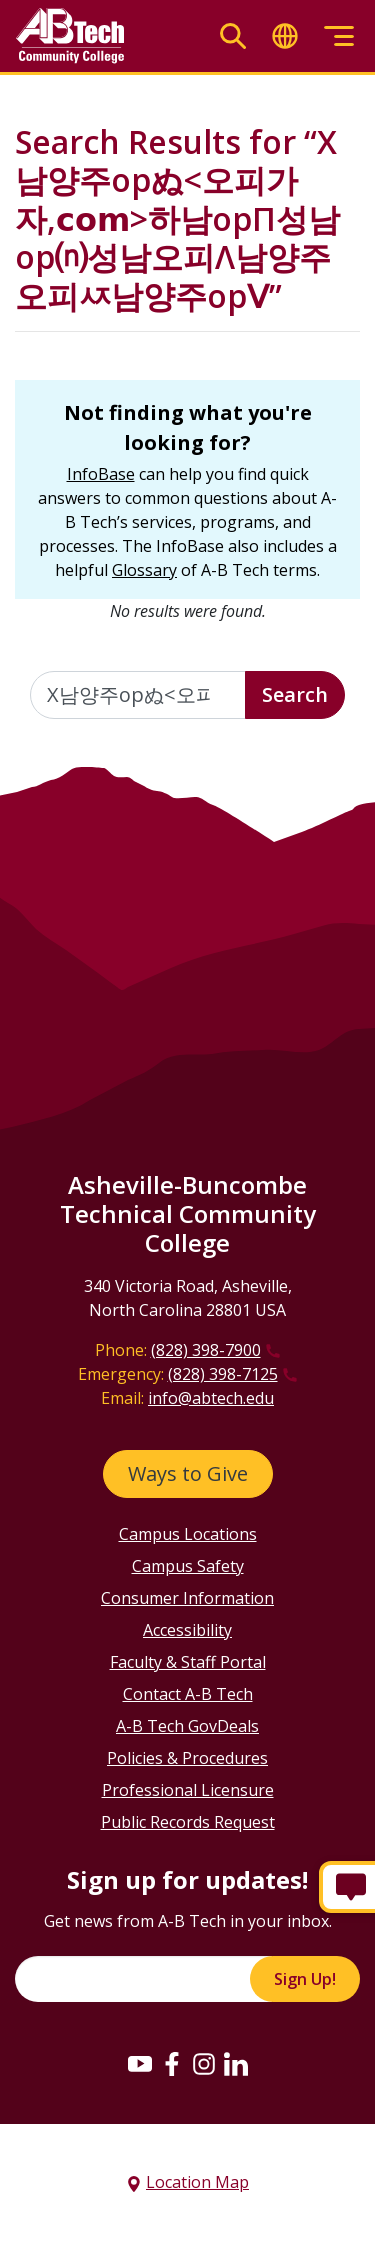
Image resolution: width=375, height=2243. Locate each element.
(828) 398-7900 (206, 1350)
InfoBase (101, 474)
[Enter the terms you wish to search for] (138, 695)
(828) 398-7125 (223, 1374)
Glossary (144, 570)
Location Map (197, 2182)
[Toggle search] (233, 36)
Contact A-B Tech (188, 1694)
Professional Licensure (188, 1790)
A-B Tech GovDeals (187, 1726)
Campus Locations (188, 1534)
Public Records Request (188, 1822)
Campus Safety (188, 1566)
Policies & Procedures (187, 1758)
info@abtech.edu (211, 1398)
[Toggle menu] (339, 36)
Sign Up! (305, 1979)
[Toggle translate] (285, 36)
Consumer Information (187, 1598)
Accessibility (187, 1630)
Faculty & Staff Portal (188, 1662)
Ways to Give (188, 1473)
